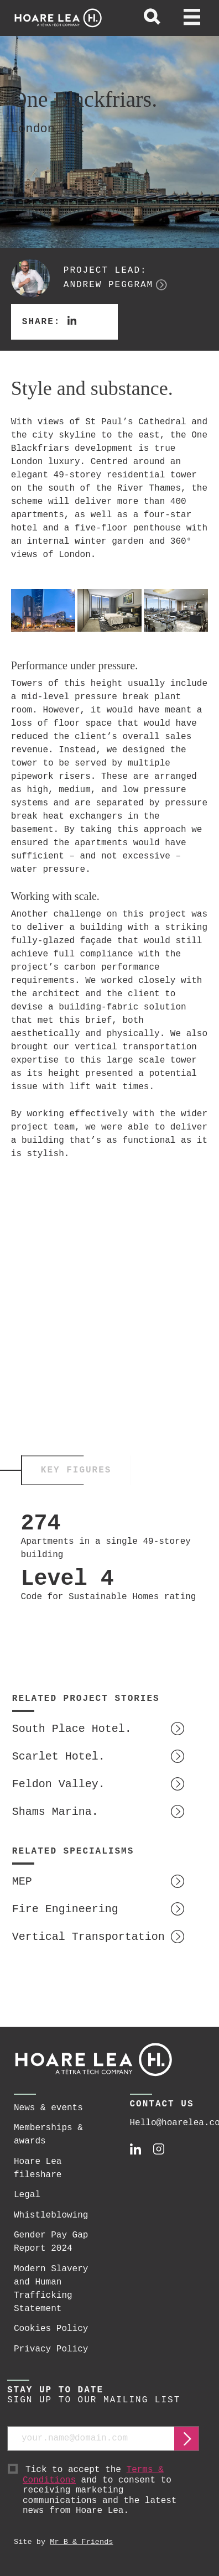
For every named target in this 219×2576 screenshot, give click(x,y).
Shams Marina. (55, 1811)
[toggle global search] (152, 18)
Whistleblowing (51, 2215)
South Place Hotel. (72, 1728)
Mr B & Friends (81, 2542)
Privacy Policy (51, 2349)
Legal (27, 2195)
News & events (48, 2108)
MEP (22, 1881)
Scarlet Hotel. (58, 1756)
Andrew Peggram (108, 285)
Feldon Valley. (58, 1784)
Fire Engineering (65, 1909)
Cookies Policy (51, 2329)
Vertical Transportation (88, 1936)
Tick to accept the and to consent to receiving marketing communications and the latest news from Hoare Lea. (111, 2490)
